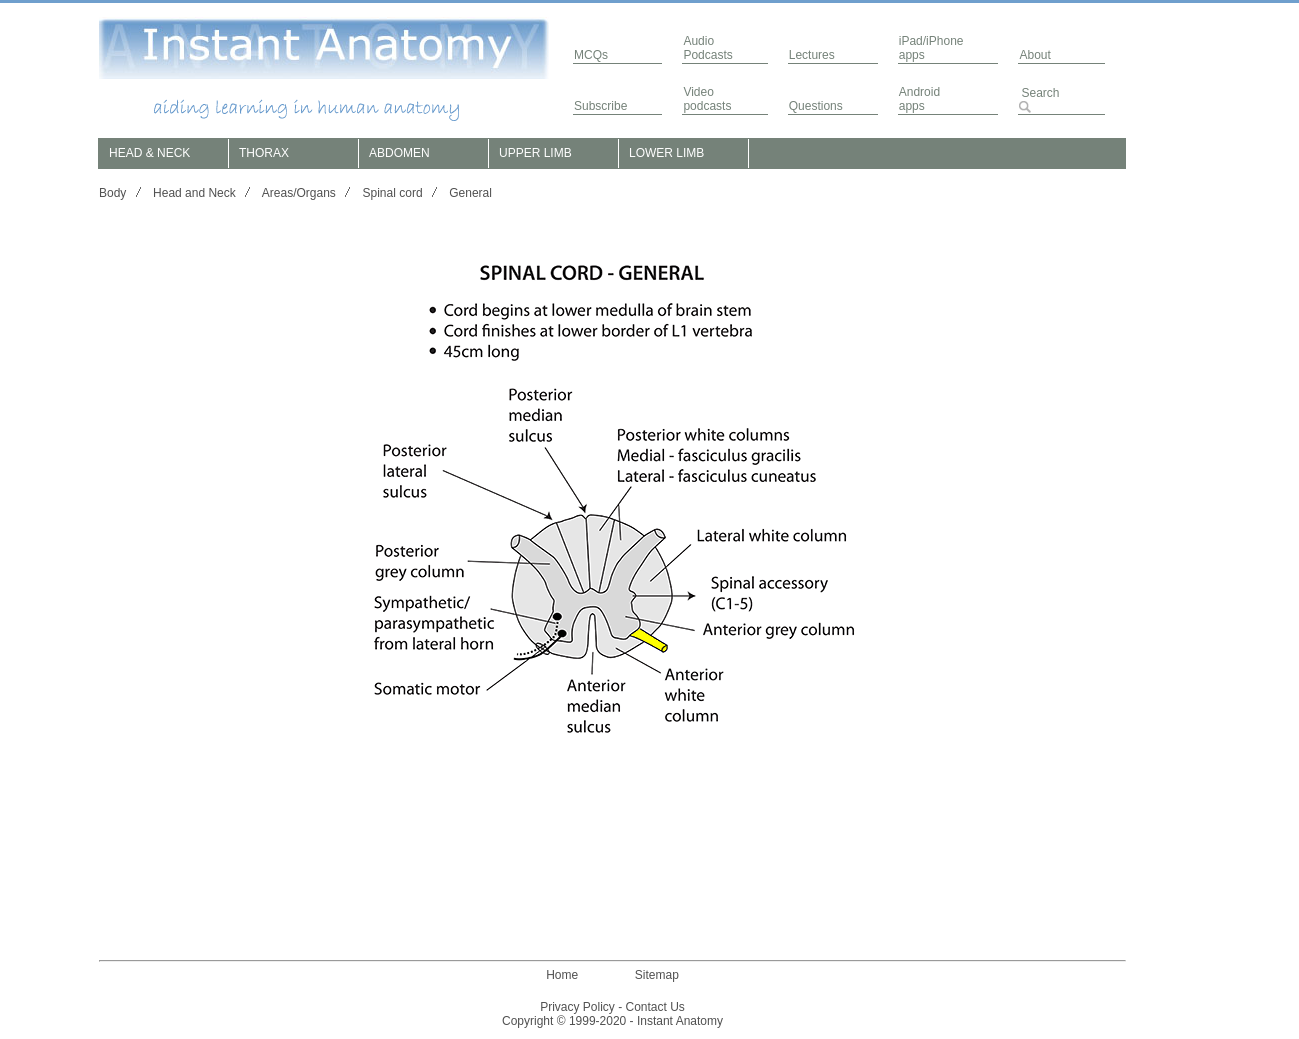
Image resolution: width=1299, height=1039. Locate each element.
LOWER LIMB (666, 153)
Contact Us (655, 1007)
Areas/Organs (299, 193)
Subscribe (600, 106)
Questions (816, 106)
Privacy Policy (577, 1007)
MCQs (591, 55)
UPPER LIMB (535, 153)
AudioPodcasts (707, 48)
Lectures (812, 55)
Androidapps (919, 99)
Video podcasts (707, 99)
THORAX (264, 153)
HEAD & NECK (149, 153)
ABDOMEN (399, 153)
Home (562, 975)
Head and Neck (194, 193)
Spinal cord (393, 193)
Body (112, 193)
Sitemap (657, 975)
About (1034, 55)
